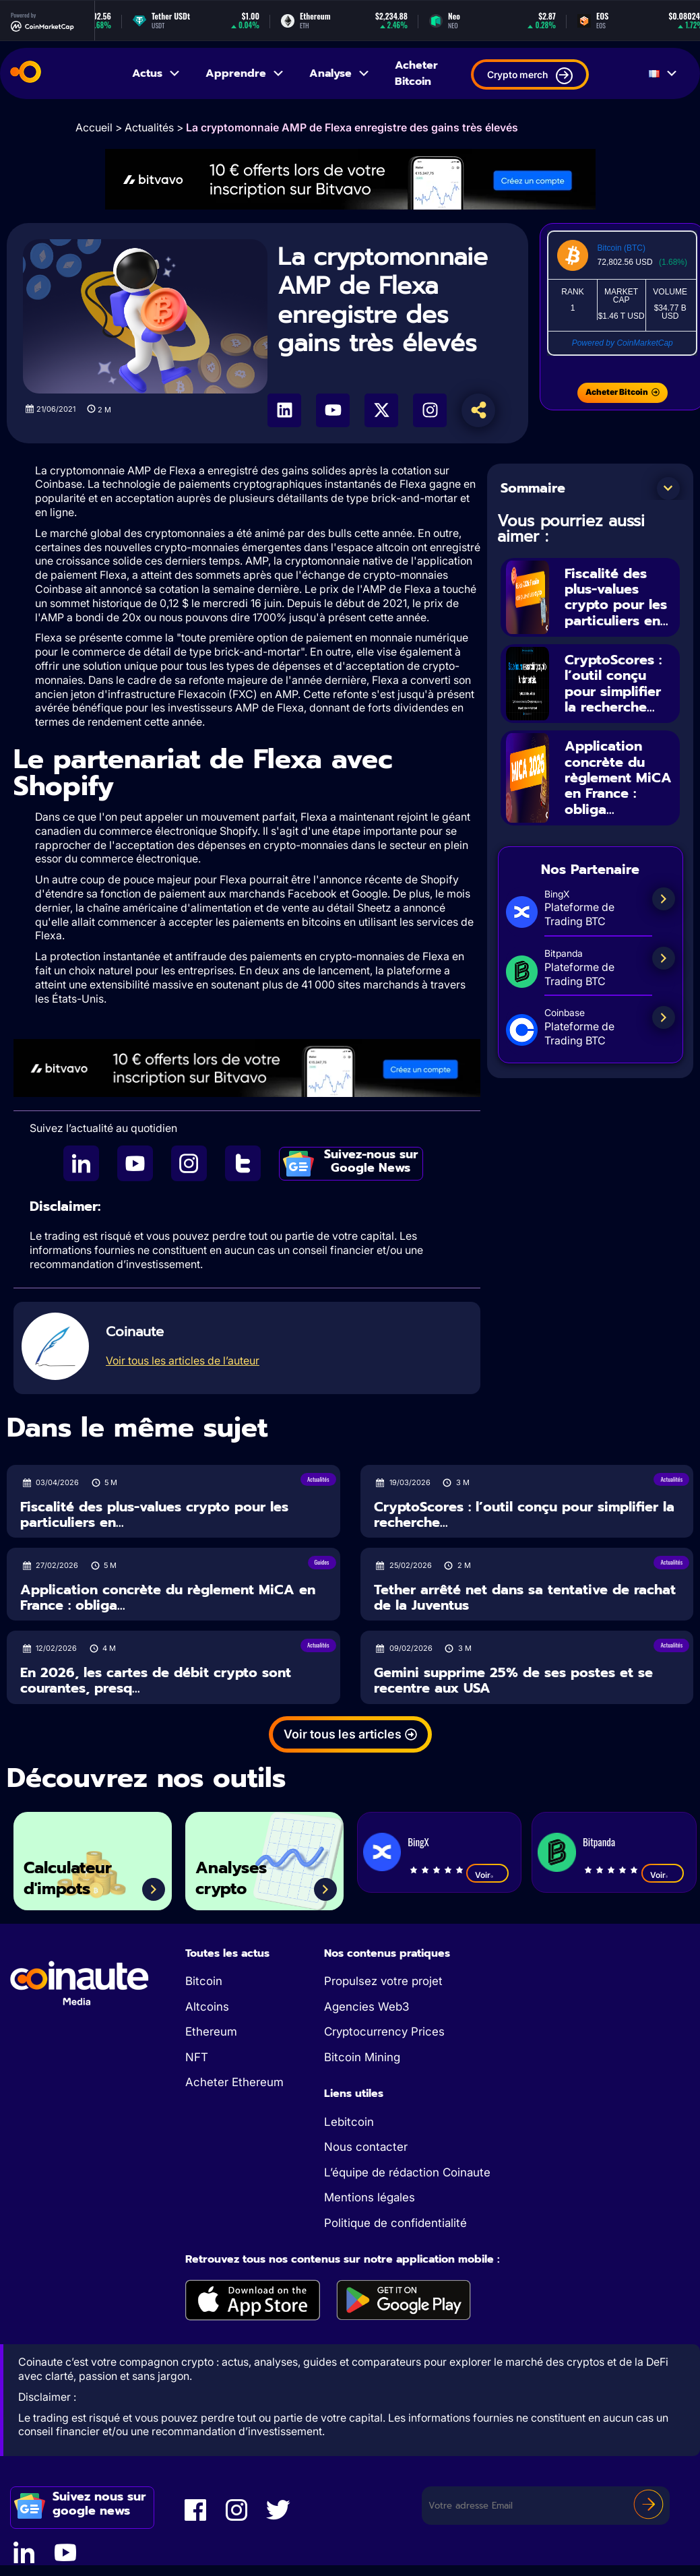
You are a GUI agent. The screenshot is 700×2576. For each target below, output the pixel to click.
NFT (196, 2057)
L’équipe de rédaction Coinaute (407, 2172)
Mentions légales (369, 2197)
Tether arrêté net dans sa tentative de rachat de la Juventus (525, 1597)
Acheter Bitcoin (416, 73)
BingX (418, 1841)
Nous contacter (366, 2147)
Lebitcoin (349, 2122)
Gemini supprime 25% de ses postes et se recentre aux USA (513, 1680)
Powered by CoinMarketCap (622, 343)
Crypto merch (530, 75)
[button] (668, 488)
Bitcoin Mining (362, 2057)
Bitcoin (203, 1981)
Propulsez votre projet (383, 1981)
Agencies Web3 (366, 2006)
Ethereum (211, 2031)
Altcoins (207, 2006)
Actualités (149, 127)
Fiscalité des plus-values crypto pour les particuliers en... (616, 596)
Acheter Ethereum (234, 2082)
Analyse (340, 73)
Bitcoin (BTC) (621, 248)
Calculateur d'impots (71, 1878)
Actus (156, 73)
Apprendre (245, 73)
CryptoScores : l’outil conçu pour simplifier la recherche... (613, 681)
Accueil (94, 127)
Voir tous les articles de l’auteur (182, 1360)
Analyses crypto (233, 1878)
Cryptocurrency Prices (384, 2031)
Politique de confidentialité (395, 2223)
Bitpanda (599, 1841)
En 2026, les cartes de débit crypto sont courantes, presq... (155, 1680)
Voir (487, 1874)
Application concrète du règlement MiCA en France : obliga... (618, 774)
